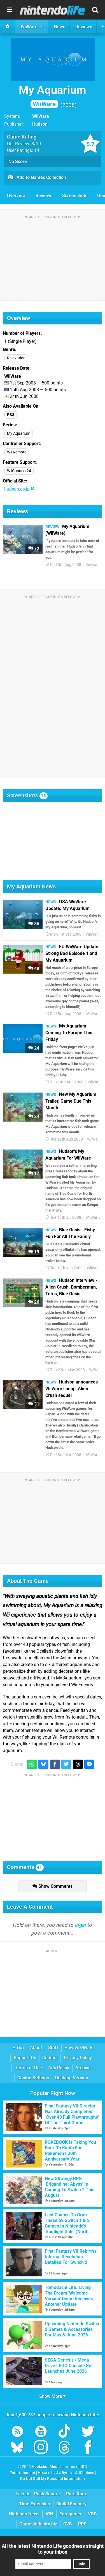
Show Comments (52, 1886)
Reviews (44, 195)
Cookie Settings (33, 2077)
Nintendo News (24, 2514)
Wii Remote (16, 452)
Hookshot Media (46, 2466)
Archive (83, 2067)
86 (33, 923)
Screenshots (74, 195)
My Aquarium (52, 95)
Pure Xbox (76, 2493)
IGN (49, 2514)
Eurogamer (70, 2514)
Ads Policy (58, 2067)
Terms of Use (28, 2067)
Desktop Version (71, 2077)
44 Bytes (64, 2472)
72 (33, 548)
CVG (67, 2524)
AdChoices (84, 2472)
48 (33, 968)
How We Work (78, 2047)
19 (33, 1251)
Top (18, 2047)
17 (33, 1173)
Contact (50, 2057)
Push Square (47, 2493)
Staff (53, 2047)
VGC (92, 2514)
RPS (82, 2524)
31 (33, 1404)
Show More (52, 2396)
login (80, 1925)
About (36, 2047)
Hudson (40, 124)
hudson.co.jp (19, 489)
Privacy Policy (78, 2057)
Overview (16, 195)
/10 (36, 143)
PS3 (10, 414)
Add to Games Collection (36, 178)
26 (33, 1302)
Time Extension (34, 2503)
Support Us (25, 2057)
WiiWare (40, 116)
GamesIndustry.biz (38, 2524)
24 (33, 1048)
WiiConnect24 (19, 471)
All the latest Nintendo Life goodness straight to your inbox (53, 2549)
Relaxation (16, 358)
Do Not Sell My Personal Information (52, 2478)
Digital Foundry (71, 2503)
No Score (17, 161)
